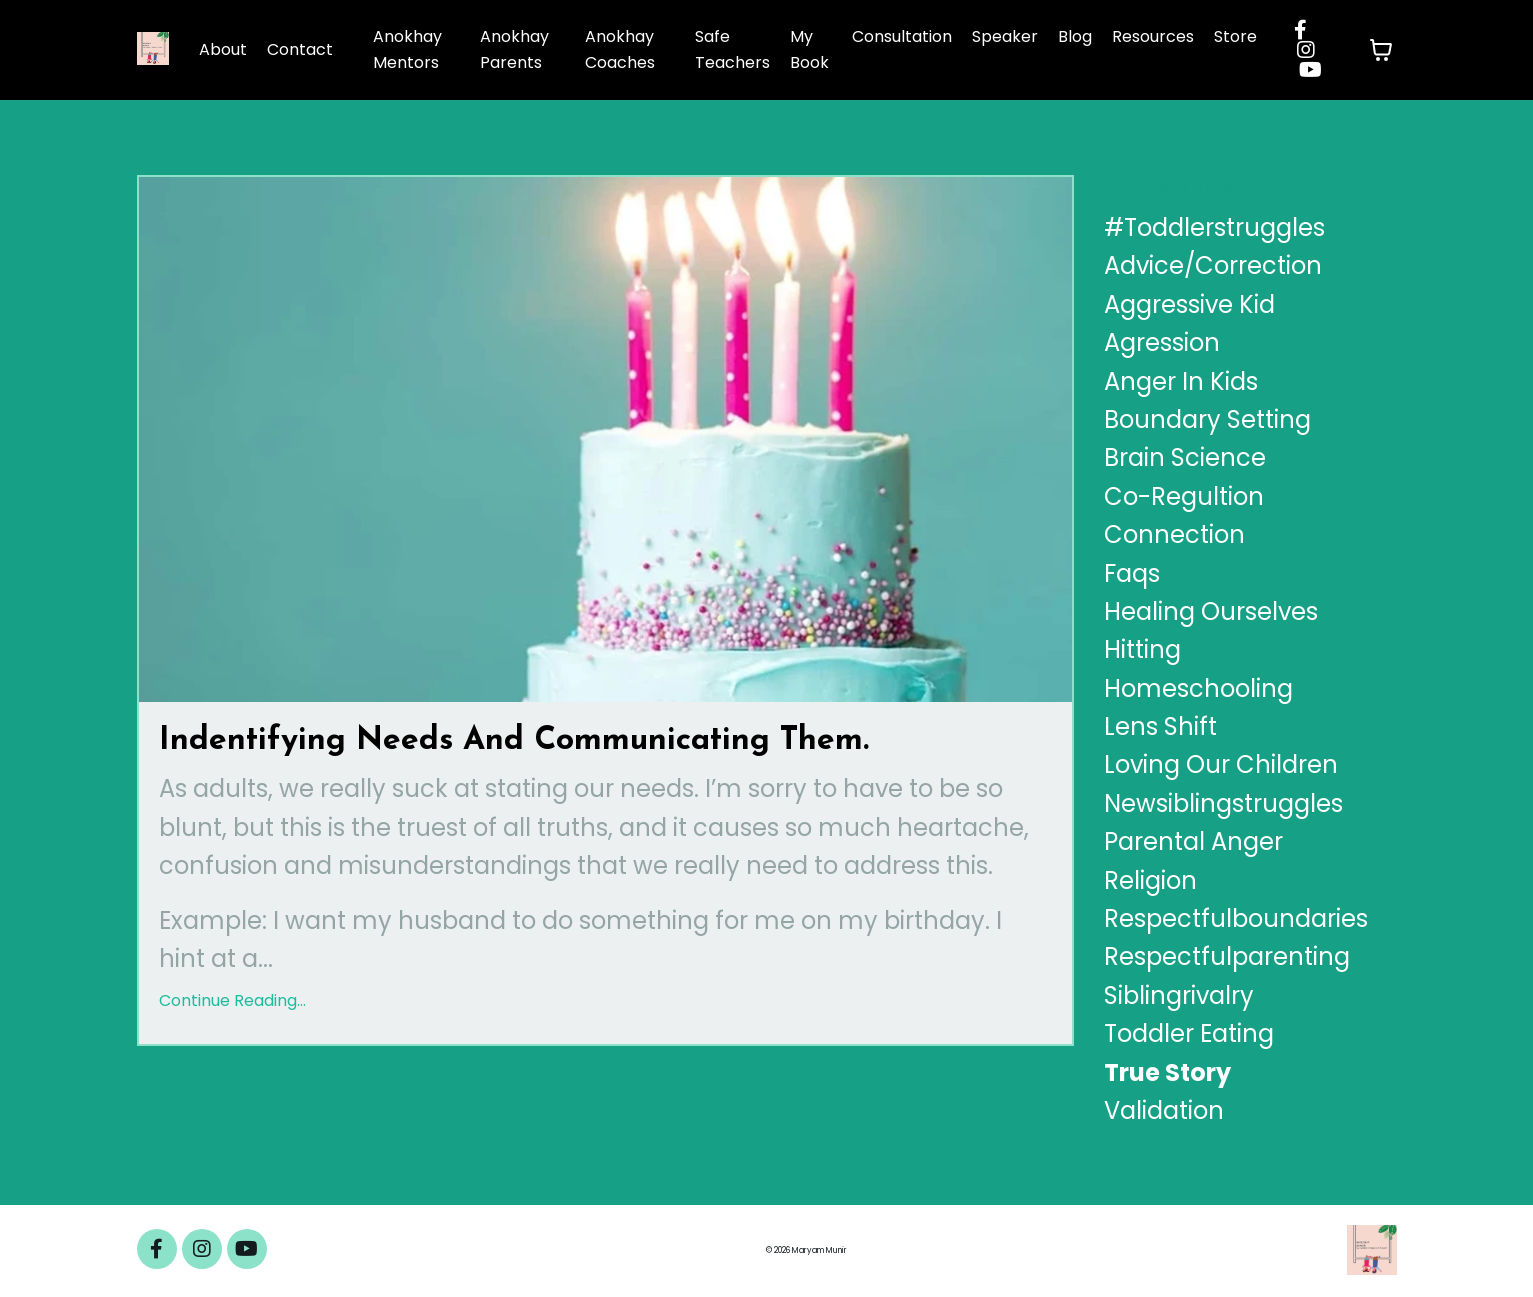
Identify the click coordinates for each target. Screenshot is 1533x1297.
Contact (300, 49)
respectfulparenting (1227, 956)
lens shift (1160, 726)
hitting (1142, 649)
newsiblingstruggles (1223, 803)
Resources (1153, 36)
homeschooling (1198, 688)
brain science (1185, 457)
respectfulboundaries (1236, 918)
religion (1150, 880)
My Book (809, 49)
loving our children (1221, 764)
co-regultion (1184, 496)
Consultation (902, 36)
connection (1174, 534)
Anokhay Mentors (407, 49)
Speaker (1005, 36)
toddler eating (1189, 1033)
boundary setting (1207, 419)
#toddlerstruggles (1214, 227)
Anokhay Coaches (620, 49)
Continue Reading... (232, 1000)
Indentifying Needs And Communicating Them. (514, 741)
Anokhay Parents (514, 49)
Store (1235, 36)
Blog (1075, 36)
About (223, 49)
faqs (1132, 573)
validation (1164, 1110)
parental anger (1193, 841)
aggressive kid (1189, 304)
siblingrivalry (1179, 995)
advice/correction (1213, 265)
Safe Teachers (732, 49)
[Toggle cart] (1381, 50)
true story (1167, 1072)
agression (1162, 342)
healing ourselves (1211, 611)
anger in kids (1181, 381)
